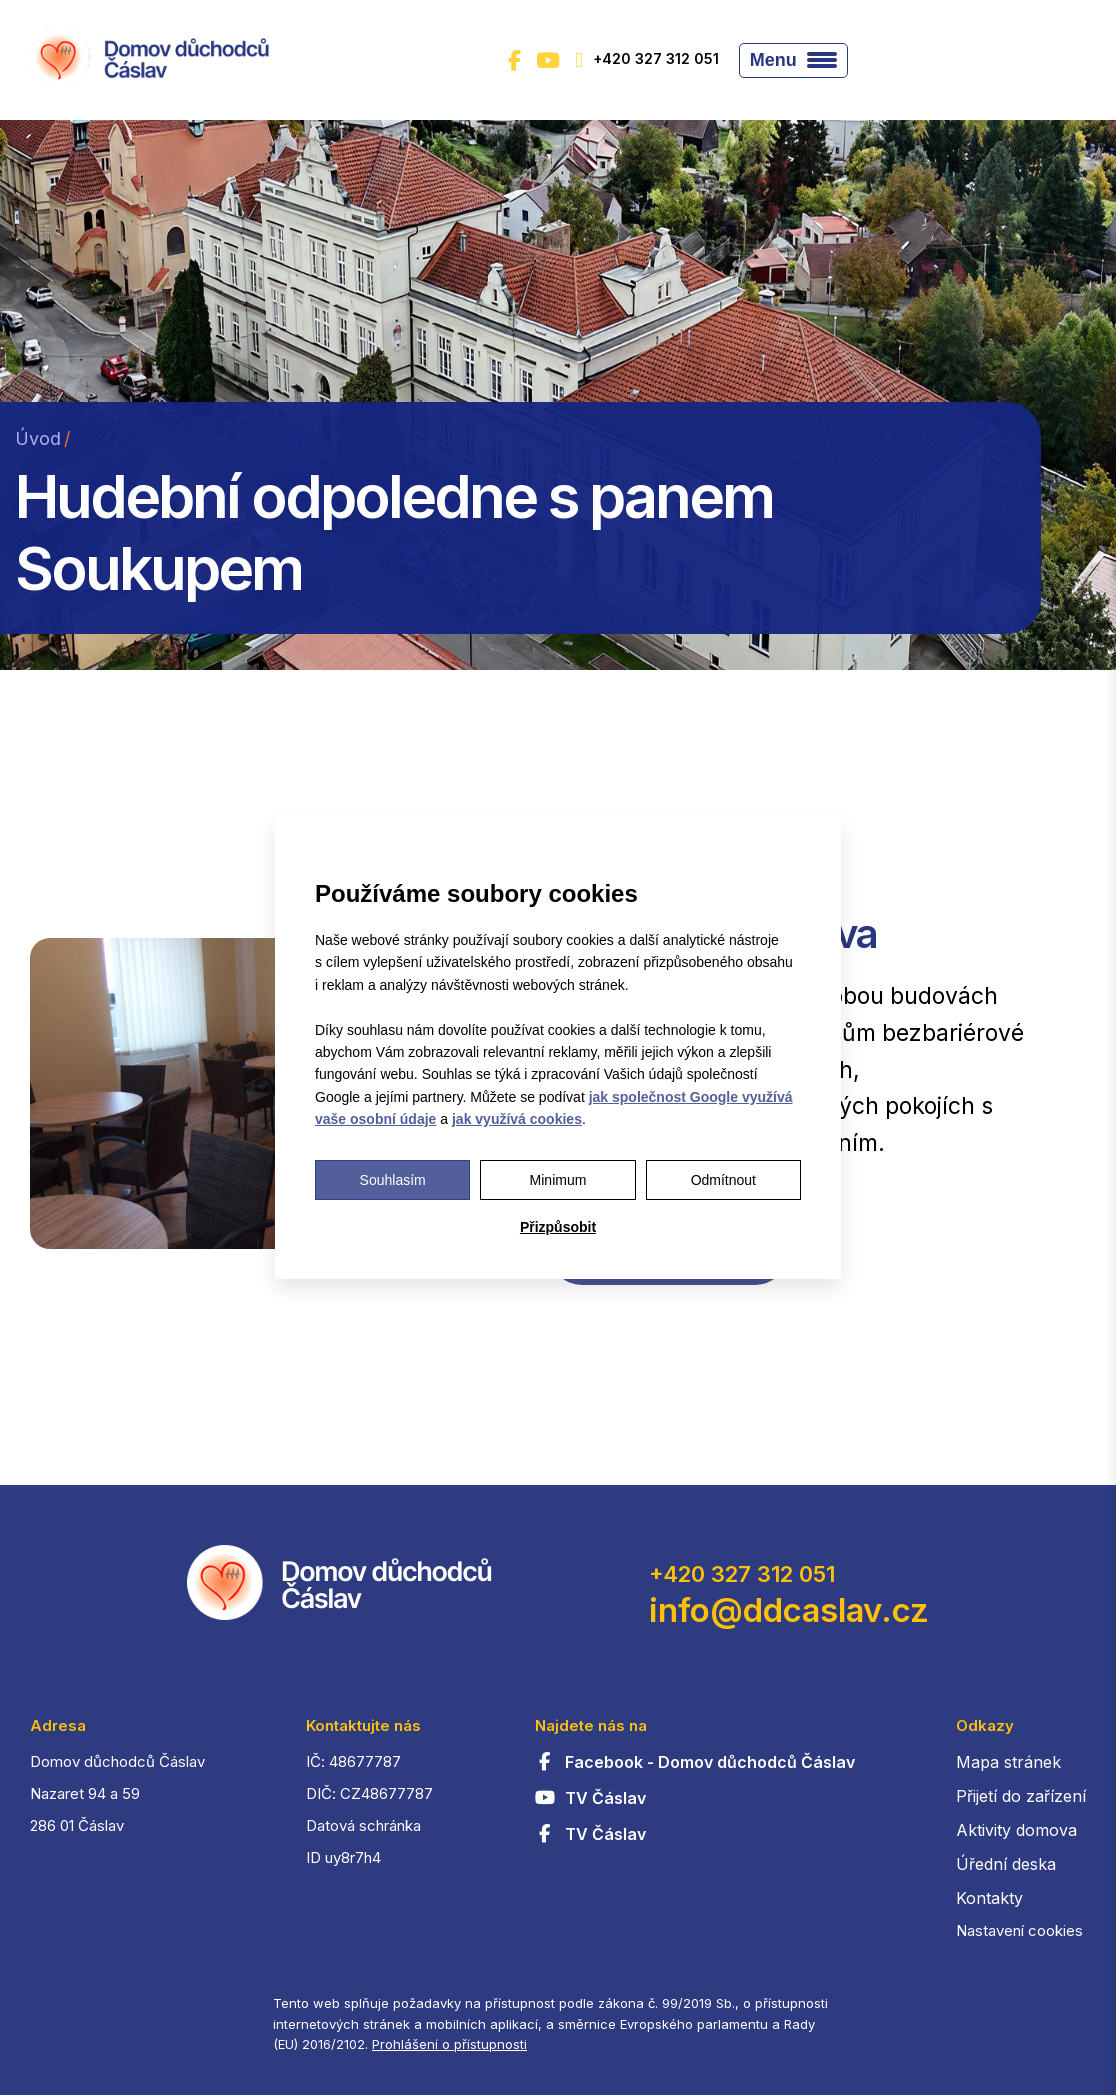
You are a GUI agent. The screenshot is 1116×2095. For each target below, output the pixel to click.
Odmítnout (723, 1180)
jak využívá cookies (517, 1119)
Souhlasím (393, 1180)
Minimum (558, 1180)
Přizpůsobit (558, 1227)
